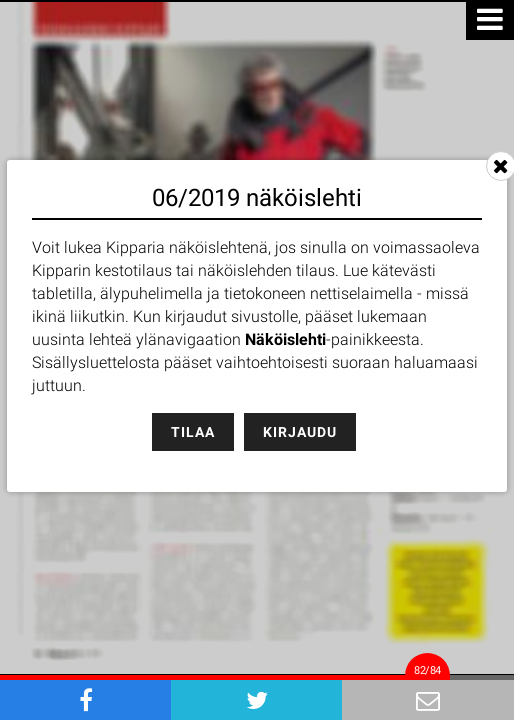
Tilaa (193, 432)
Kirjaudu (300, 432)
